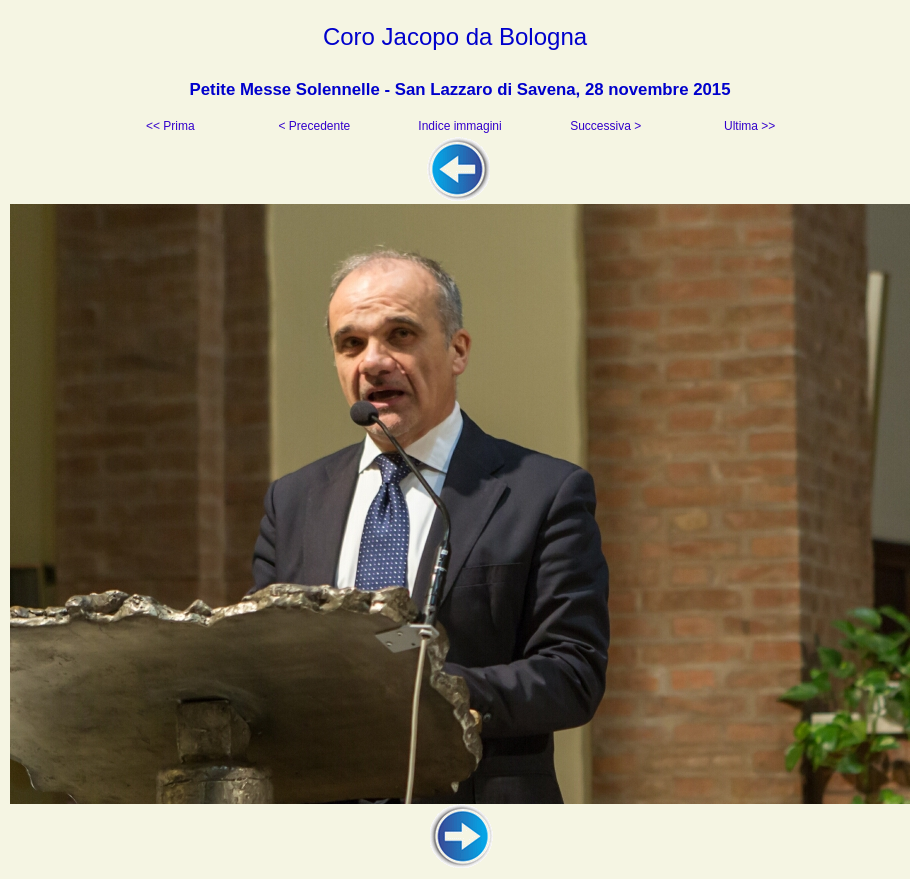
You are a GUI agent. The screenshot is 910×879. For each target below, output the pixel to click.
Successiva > (604, 126)
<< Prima (172, 126)
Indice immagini (460, 126)
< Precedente (315, 126)
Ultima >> (748, 126)
